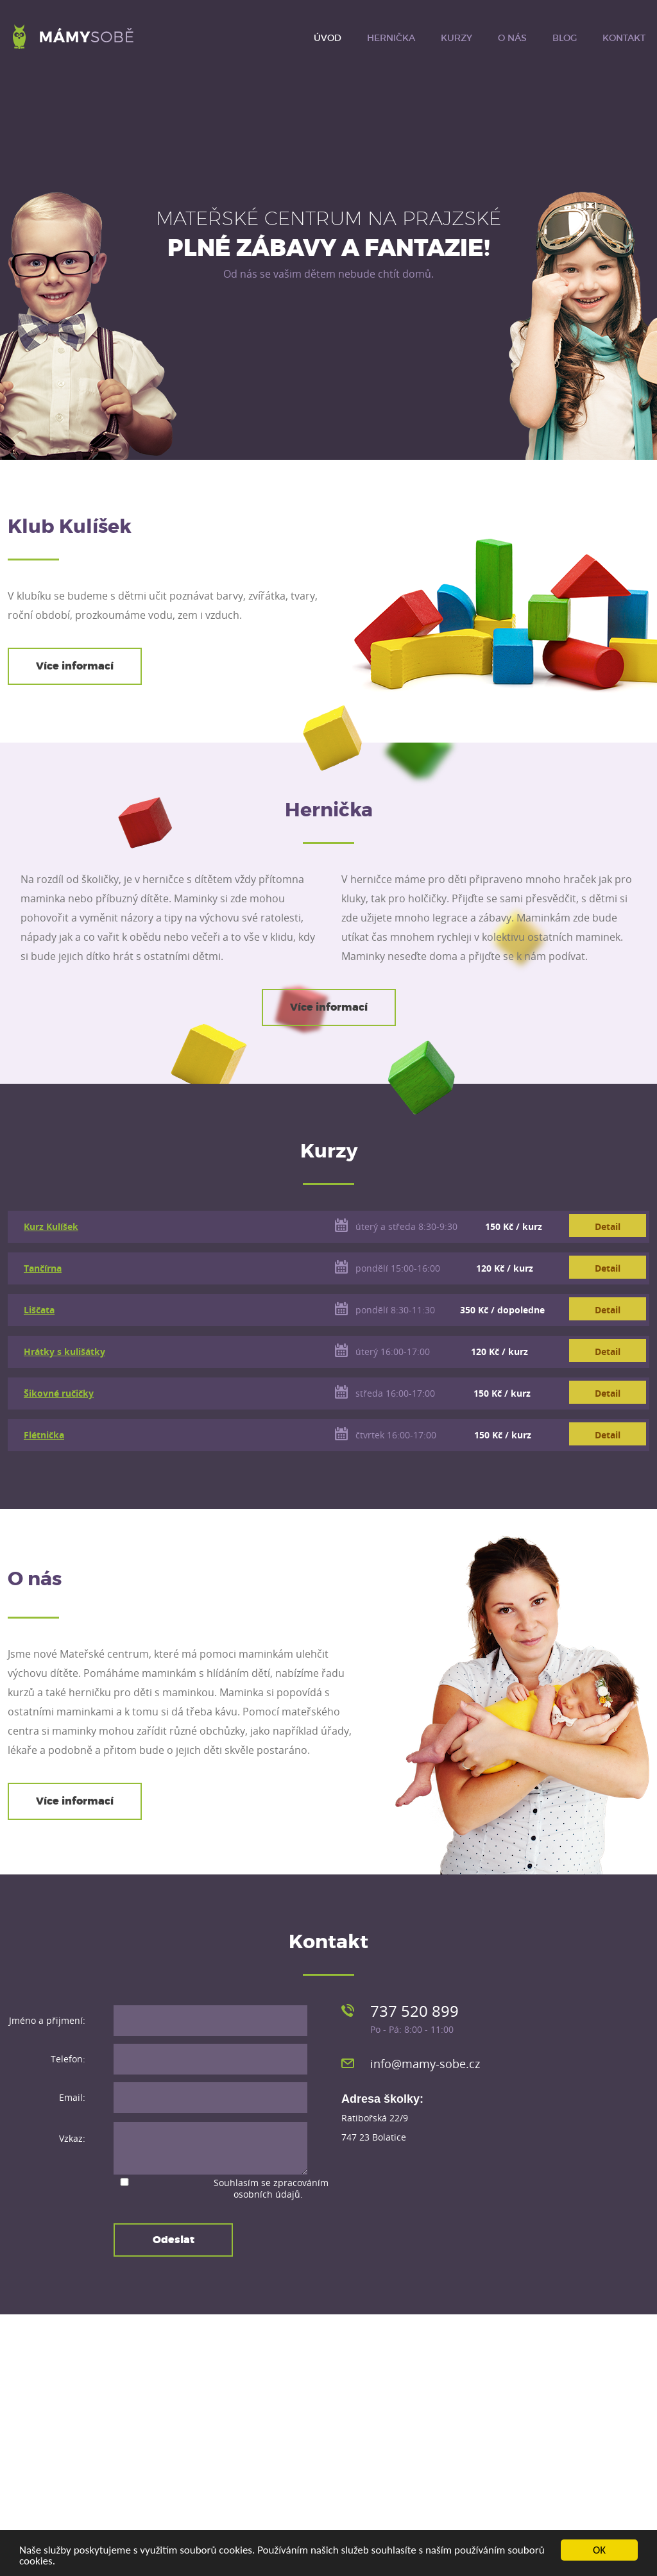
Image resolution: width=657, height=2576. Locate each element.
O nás (512, 38)
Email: (72, 2097)
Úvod (327, 38)
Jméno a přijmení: (47, 2020)
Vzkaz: (72, 2138)
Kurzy (456, 38)
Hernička (391, 38)
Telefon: (68, 2059)
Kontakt (623, 38)
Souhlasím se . (271, 2188)
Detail (607, 1226)
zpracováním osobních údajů (281, 2188)
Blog (564, 38)
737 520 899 (414, 2010)
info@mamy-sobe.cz (425, 2063)
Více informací (75, 666)
